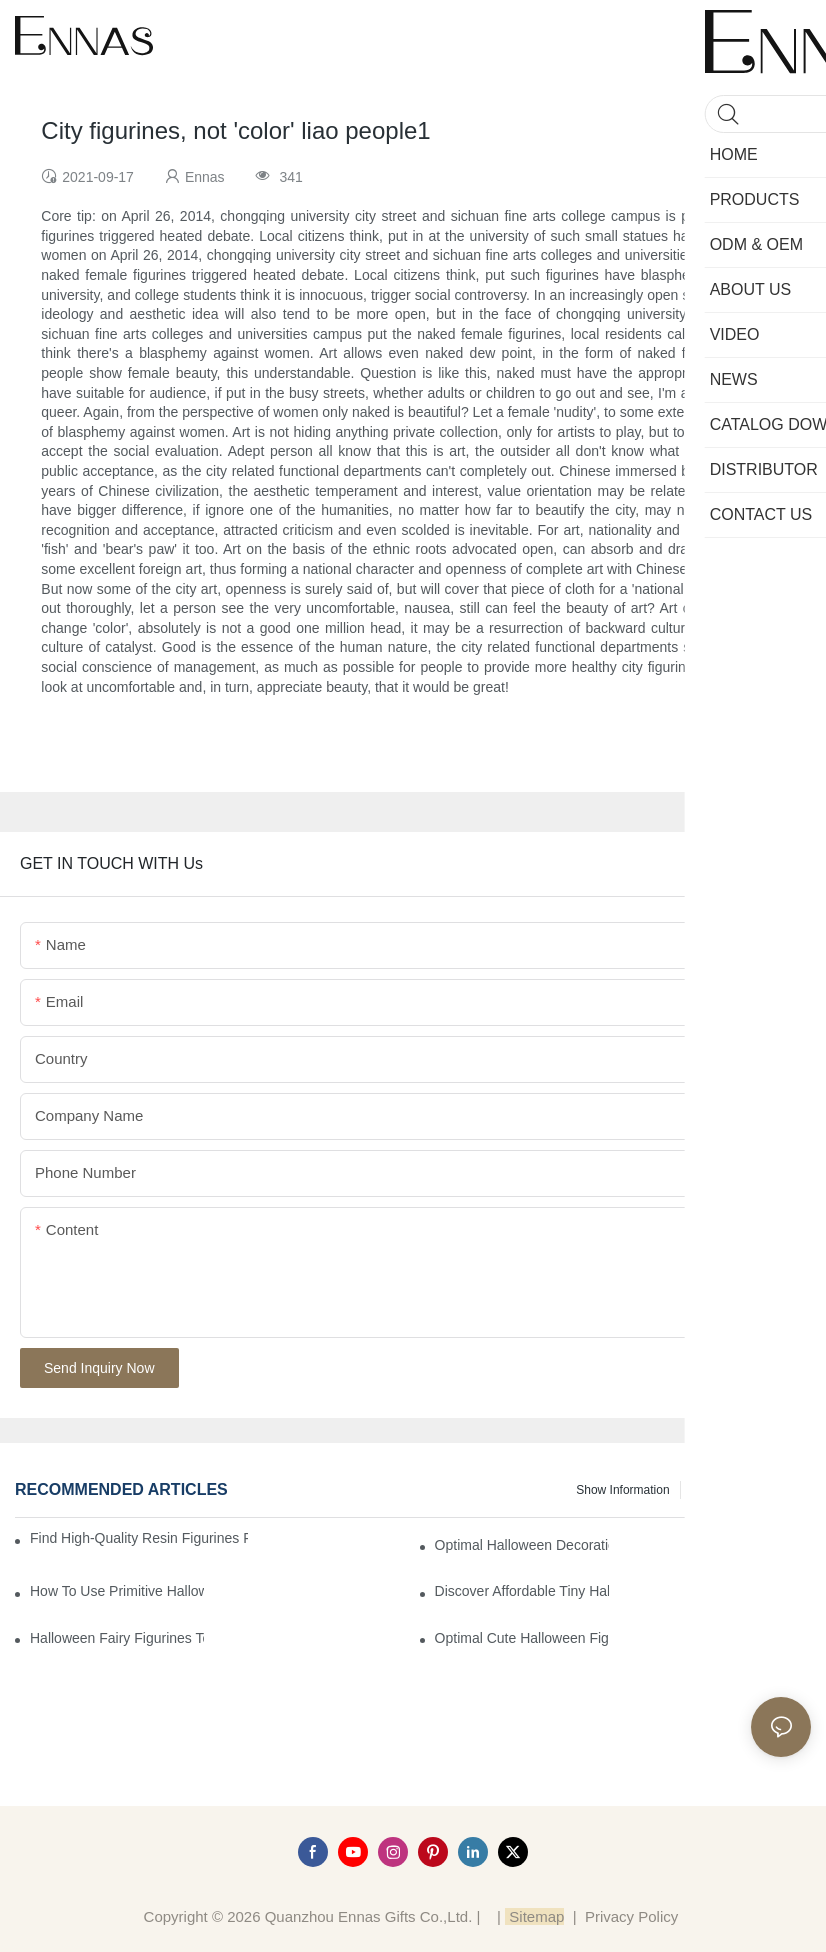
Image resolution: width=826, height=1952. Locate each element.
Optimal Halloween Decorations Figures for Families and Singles (522, 1545)
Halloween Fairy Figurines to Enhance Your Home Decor (117, 1638)
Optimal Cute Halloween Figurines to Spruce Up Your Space (522, 1638)
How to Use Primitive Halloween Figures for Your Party (117, 1591)
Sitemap (534, 1916)
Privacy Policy (631, 1916)
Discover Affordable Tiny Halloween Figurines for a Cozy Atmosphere (522, 1591)
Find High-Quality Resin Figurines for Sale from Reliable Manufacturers (139, 1538)
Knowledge (771, 1490)
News (706, 1490)
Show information (622, 1490)
